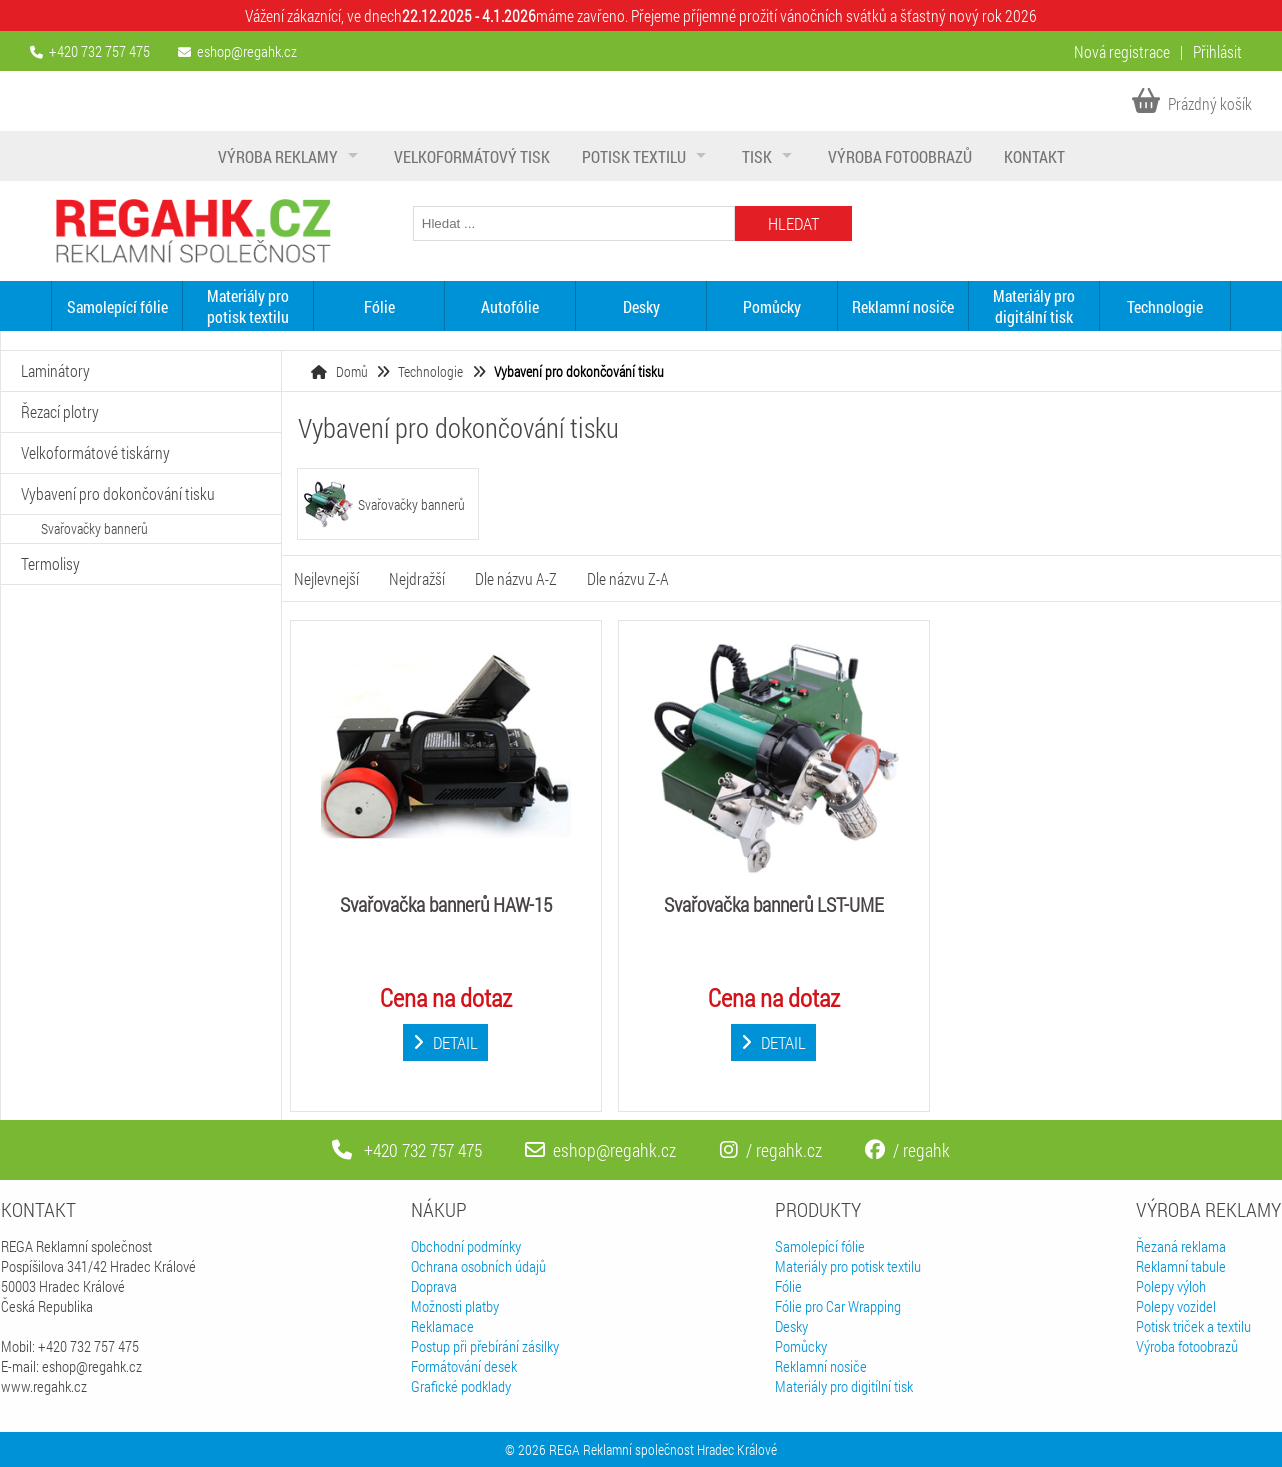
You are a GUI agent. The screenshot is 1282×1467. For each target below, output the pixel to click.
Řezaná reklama (1181, 1246)
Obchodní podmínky (466, 1246)
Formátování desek (464, 1366)
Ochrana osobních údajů (478, 1266)
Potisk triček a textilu (1193, 1326)
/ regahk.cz (771, 1150)
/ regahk (907, 1150)
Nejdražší (417, 578)
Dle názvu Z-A (628, 578)
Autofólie (510, 306)
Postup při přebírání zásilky (485, 1346)
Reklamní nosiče (903, 306)
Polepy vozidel (1176, 1306)
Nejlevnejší (326, 578)
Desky (641, 306)
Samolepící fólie (117, 306)
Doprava (434, 1286)
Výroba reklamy (278, 156)
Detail (445, 1042)
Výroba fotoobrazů (900, 156)
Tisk (757, 156)
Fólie (379, 306)
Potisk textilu (634, 156)
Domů (352, 371)
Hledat (793, 223)
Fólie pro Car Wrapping (838, 1306)
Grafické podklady (461, 1386)
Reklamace (442, 1326)
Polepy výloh (1171, 1286)
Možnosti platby (455, 1306)
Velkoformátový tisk (472, 156)
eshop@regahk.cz (247, 51)
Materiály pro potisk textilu (248, 306)
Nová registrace (1122, 51)
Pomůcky (772, 306)
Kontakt (1034, 156)
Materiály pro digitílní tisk (844, 1386)
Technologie (1165, 306)
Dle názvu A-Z (516, 578)
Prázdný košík (1192, 103)
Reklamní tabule (1181, 1266)
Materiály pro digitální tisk (1034, 306)
